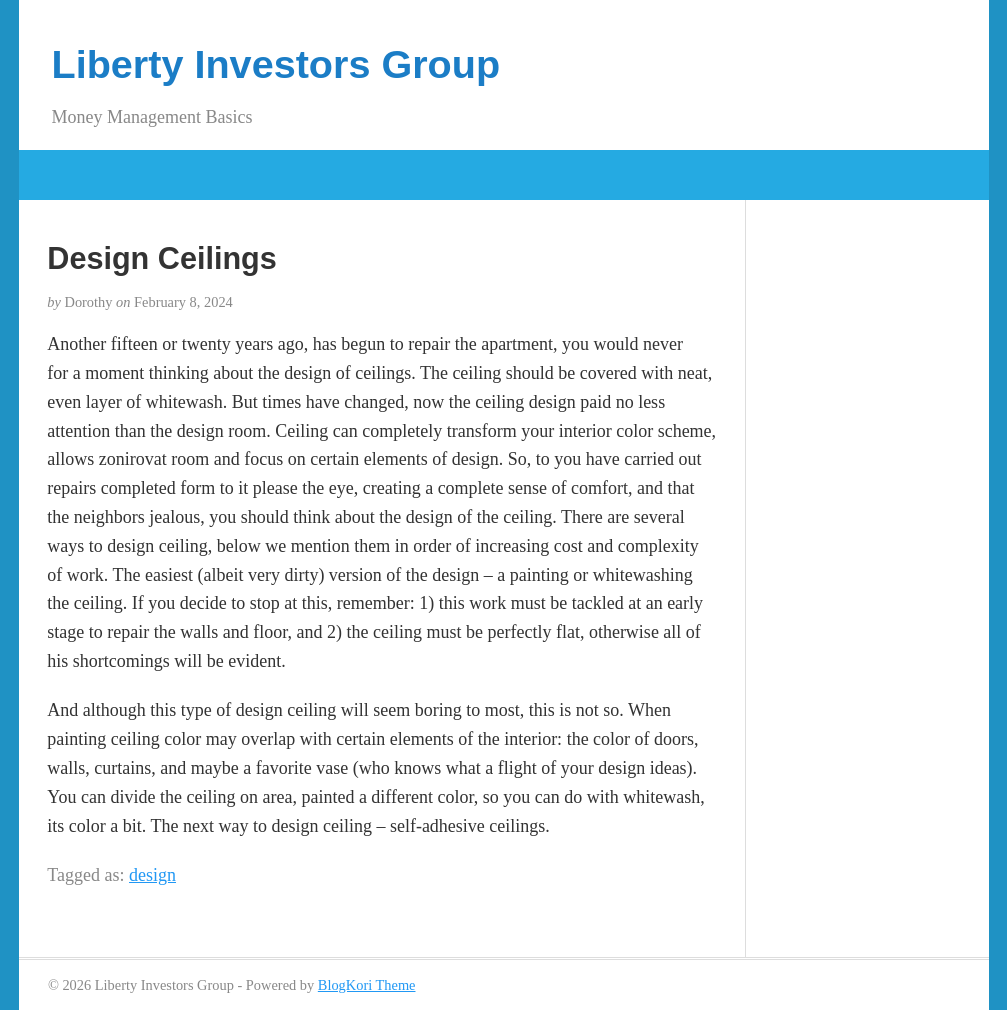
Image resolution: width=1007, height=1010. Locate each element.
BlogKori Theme (367, 985)
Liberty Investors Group (276, 64)
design (152, 875)
